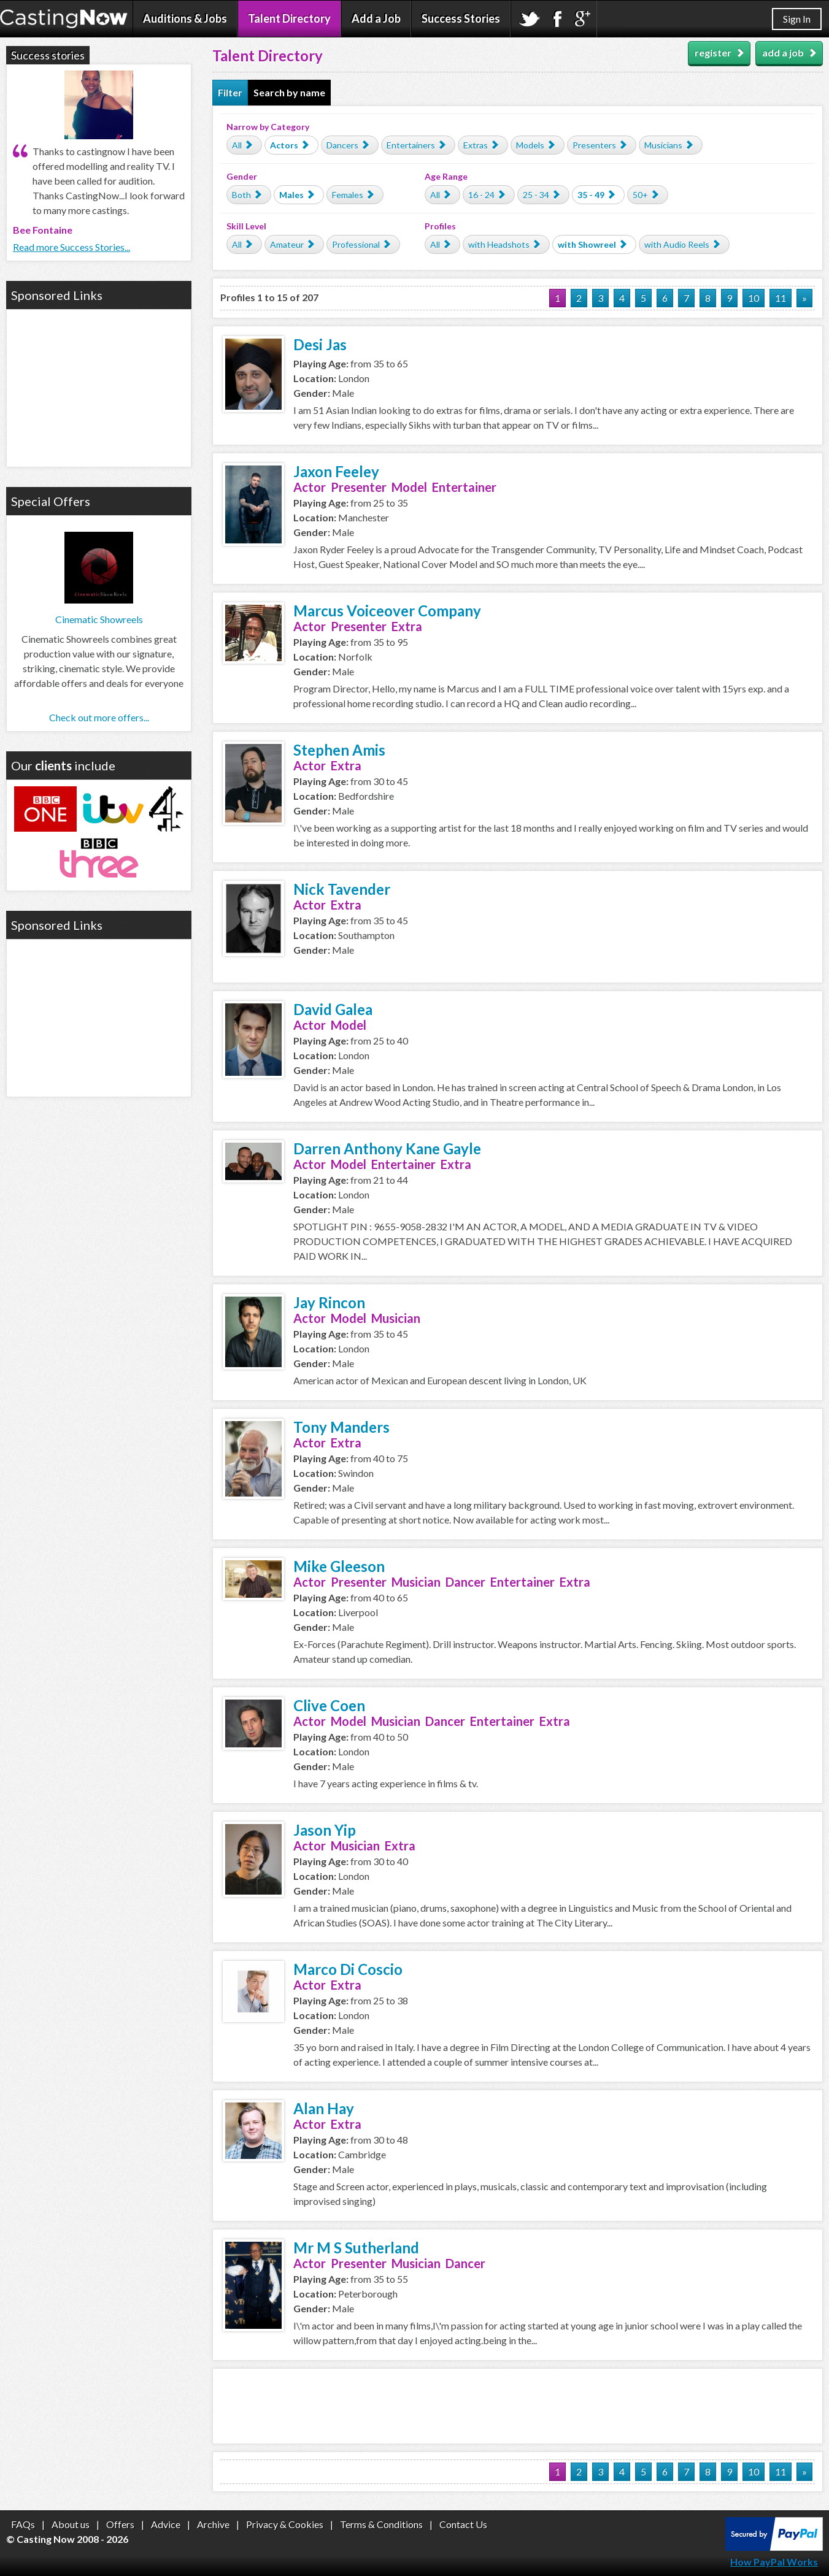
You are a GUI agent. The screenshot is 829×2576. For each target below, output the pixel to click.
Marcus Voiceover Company (387, 610)
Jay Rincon (329, 1302)
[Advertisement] (518, 2406)
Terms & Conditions (381, 2524)
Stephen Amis (339, 750)
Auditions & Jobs (185, 18)
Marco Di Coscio (348, 1969)
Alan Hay (323, 2108)
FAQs (23, 2524)
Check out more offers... (99, 717)
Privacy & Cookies (284, 2524)
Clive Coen (329, 1705)
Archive (213, 2524)
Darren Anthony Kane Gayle (387, 1148)
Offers (120, 2524)
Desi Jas (320, 344)
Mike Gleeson (339, 1566)
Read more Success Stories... (71, 247)
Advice (165, 2524)
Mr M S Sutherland (356, 2247)
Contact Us (463, 2524)
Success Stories (461, 18)
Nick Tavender (341, 889)
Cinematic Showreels (99, 619)
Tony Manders (341, 1427)
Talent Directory (289, 18)
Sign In (797, 19)
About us (71, 2524)
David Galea (332, 1009)
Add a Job (376, 18)
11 (780, 298)
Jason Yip (324, 1830)
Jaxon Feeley (336, 471)
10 (753, 298)
